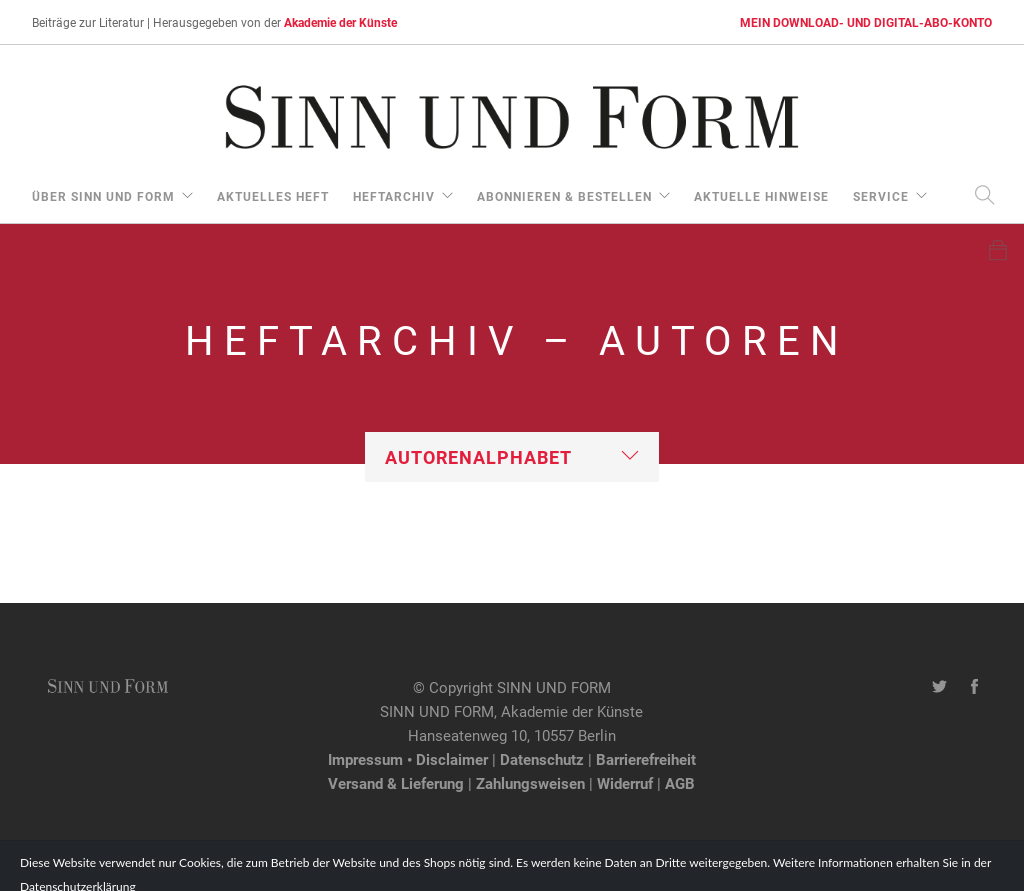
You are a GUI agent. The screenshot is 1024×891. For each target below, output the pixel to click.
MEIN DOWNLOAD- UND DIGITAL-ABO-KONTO (866, 22)
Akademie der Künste (340, 22)
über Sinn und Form (103, 196)
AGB (680, 783)
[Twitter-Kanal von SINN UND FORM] (939, 687)
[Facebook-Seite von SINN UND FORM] (974, 687)
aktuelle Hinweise (761, 196)
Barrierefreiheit (646, 759)
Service (881, 196)
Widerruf (625, 783)
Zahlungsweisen (530, 783)
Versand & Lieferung (396, 783)
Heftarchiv (394, 196)
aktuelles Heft (273, 196)
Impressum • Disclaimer (408, 759)
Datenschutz (542, 759)
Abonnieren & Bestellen (564, 196)
